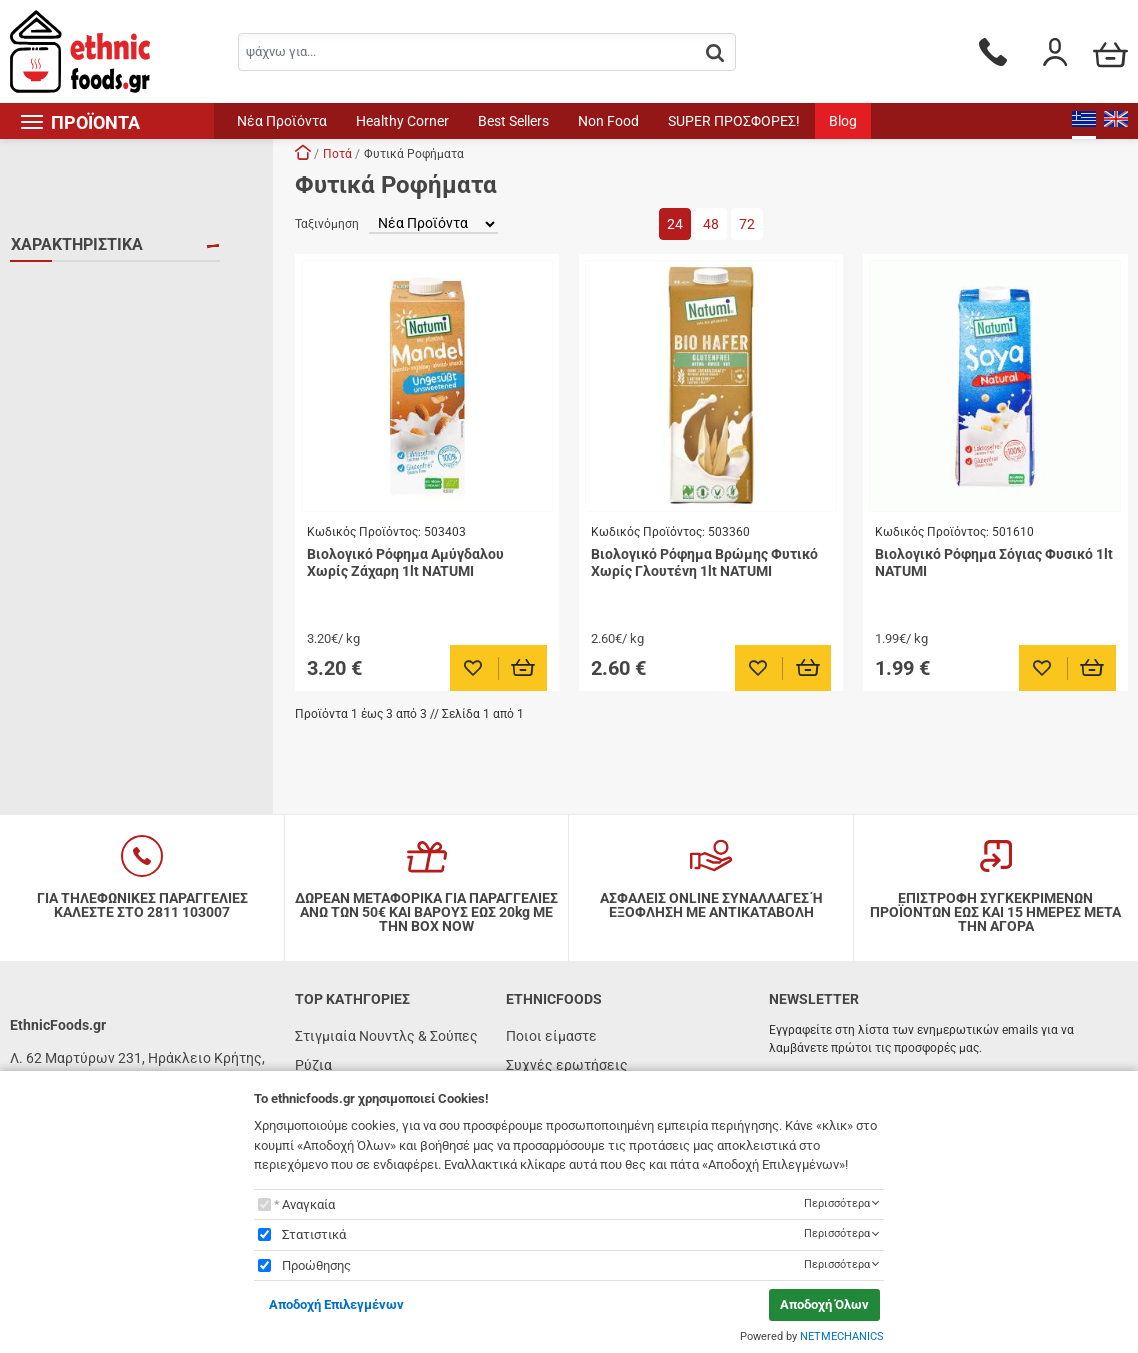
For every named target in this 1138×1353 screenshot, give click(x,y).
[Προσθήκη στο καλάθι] (523, 668)
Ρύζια (313, 1065)
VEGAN (58, 287)
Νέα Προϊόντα (282, 121)
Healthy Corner (402, 121)
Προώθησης (316, 1265)
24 (675, 224)
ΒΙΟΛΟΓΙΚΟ (71, 316)
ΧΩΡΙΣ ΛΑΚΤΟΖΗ (87, 403)
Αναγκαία (308, 1204)
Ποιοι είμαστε (551, 1036)
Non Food (608, 121)
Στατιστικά (314, 1234)
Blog (843, 121)
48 (711, 224)
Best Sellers (513, 121)
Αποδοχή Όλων (824, 1304)
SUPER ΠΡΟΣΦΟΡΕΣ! (734, 121)
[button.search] (715, 53)
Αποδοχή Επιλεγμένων (336, 1304)
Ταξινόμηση (327, 224)
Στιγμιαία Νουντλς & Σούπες (386, 1036)
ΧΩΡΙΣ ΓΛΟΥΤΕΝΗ (91, 374)
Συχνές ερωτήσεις (567, 1065)
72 (747, 224)
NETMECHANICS (842, 1336)
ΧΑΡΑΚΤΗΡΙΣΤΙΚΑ (77, 244)
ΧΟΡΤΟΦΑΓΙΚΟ (83, 345)
